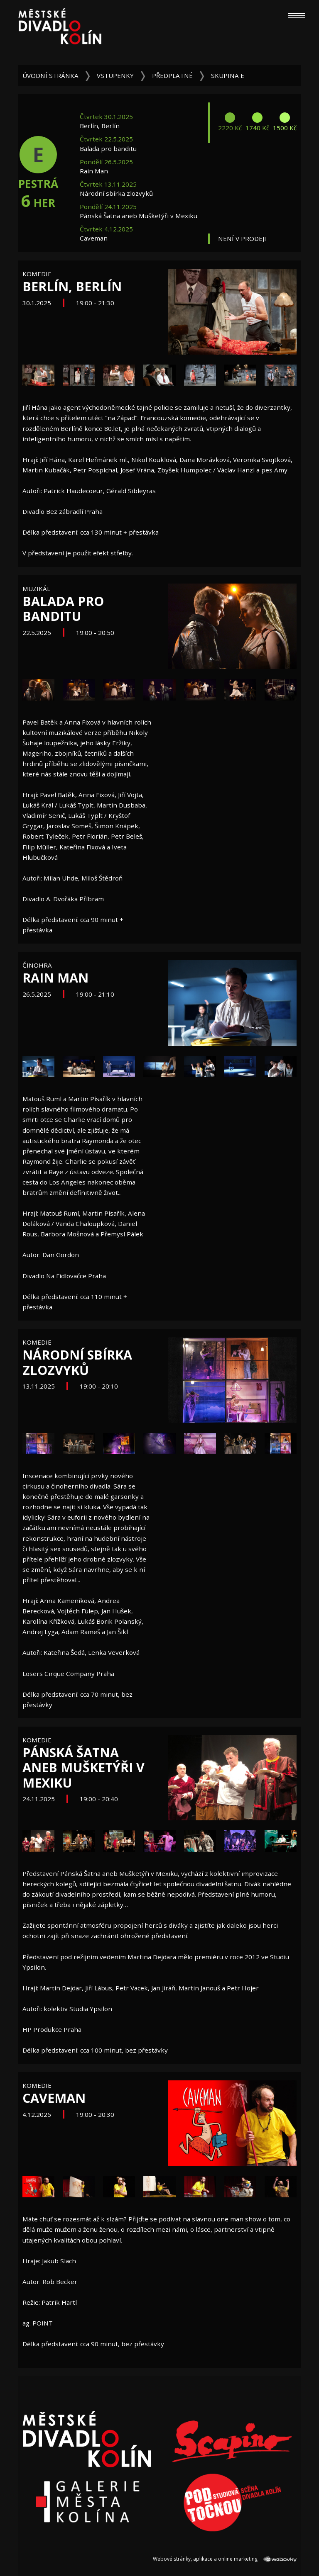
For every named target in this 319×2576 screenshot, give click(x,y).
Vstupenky (115, 75)
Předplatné (172, 75)
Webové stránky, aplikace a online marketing (225, 2558)
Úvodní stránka (50, 75)
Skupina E (227, 75)
